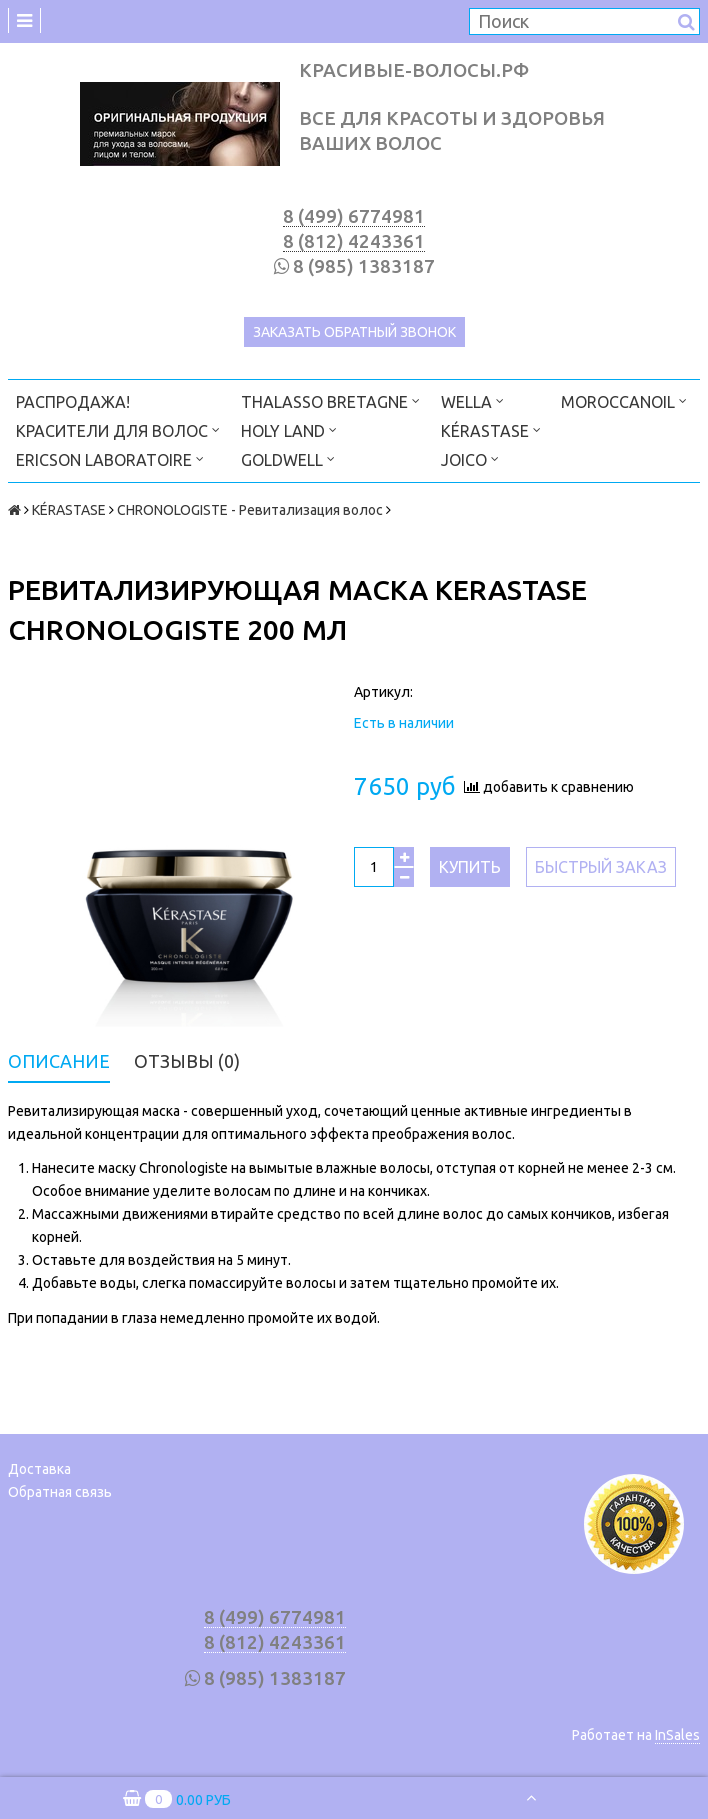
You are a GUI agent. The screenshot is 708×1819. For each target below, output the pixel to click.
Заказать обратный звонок (354, 332)
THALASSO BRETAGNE (330, 400)
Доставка (39, 1469)
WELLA (472, 400)
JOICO (470, 458)
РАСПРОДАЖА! (73, 402)
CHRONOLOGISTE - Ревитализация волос (250, 510)
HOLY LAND (289, 429)
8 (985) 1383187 (364, 266)
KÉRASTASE (491, 429)
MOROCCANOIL (624, 400)
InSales (677, 1735)
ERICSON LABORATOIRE (110, 458)
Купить (470, 867)
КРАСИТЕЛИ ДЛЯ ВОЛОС (118, 429)
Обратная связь (60, 1492)
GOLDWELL (288, 458)
